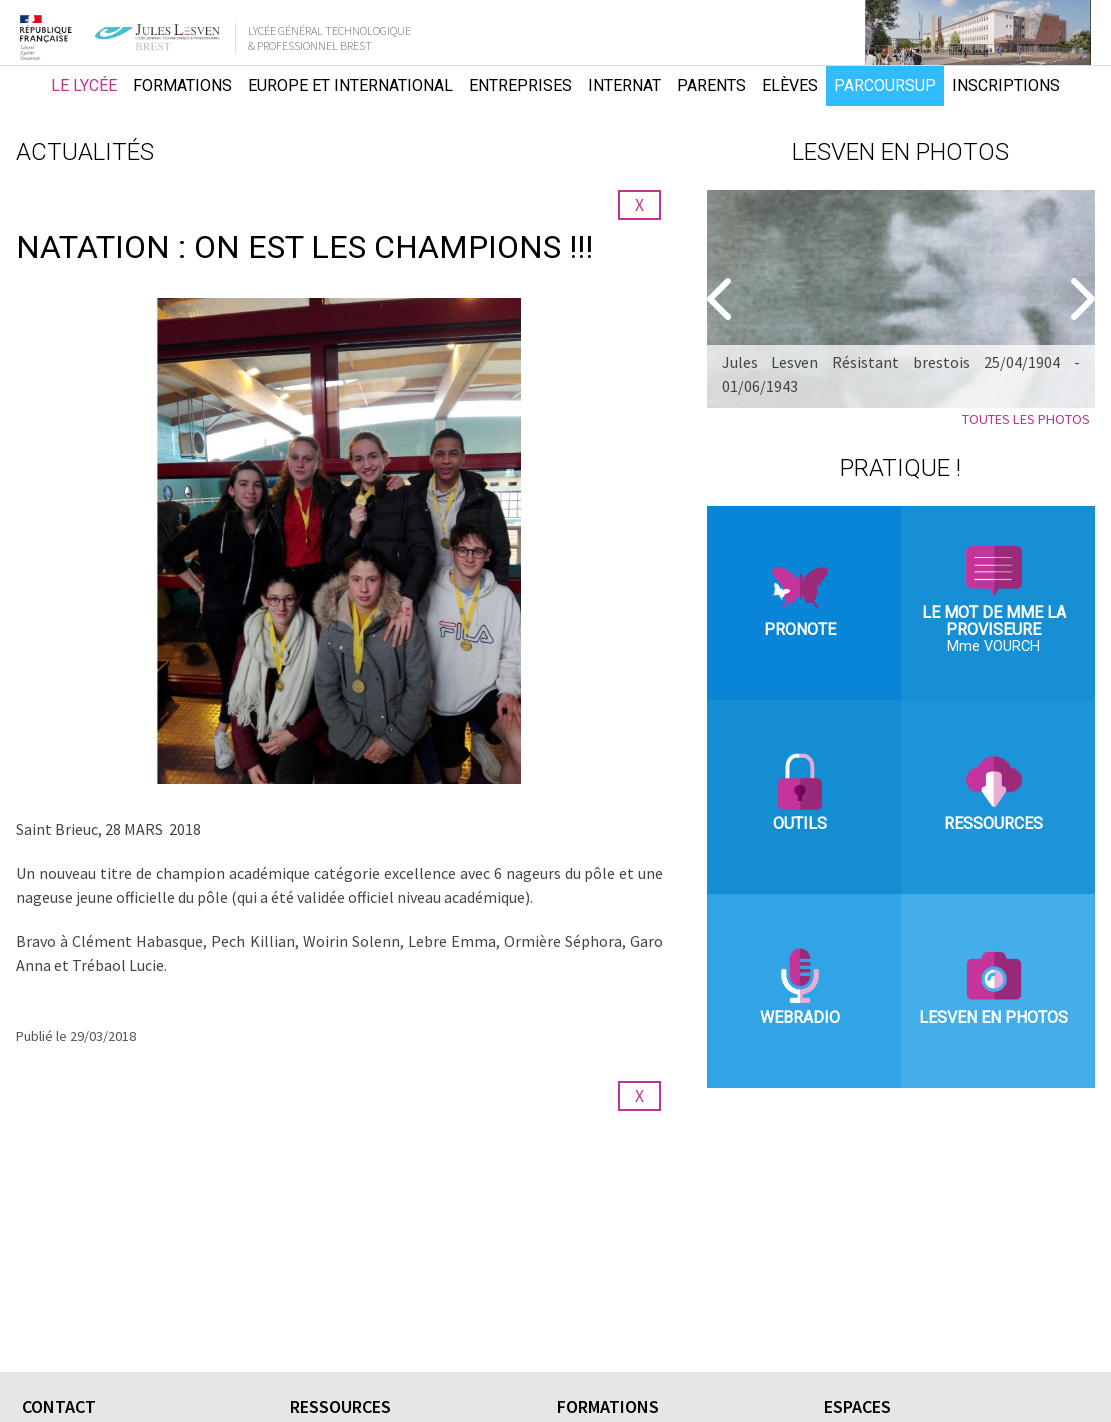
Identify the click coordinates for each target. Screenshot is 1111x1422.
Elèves (790, 85)
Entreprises (520, 85)
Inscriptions (1006, 85)
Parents (711, 85)
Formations (182, 85)
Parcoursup (885, 85)
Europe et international (350, 85)
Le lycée (84, 85)
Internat (624, 85)
